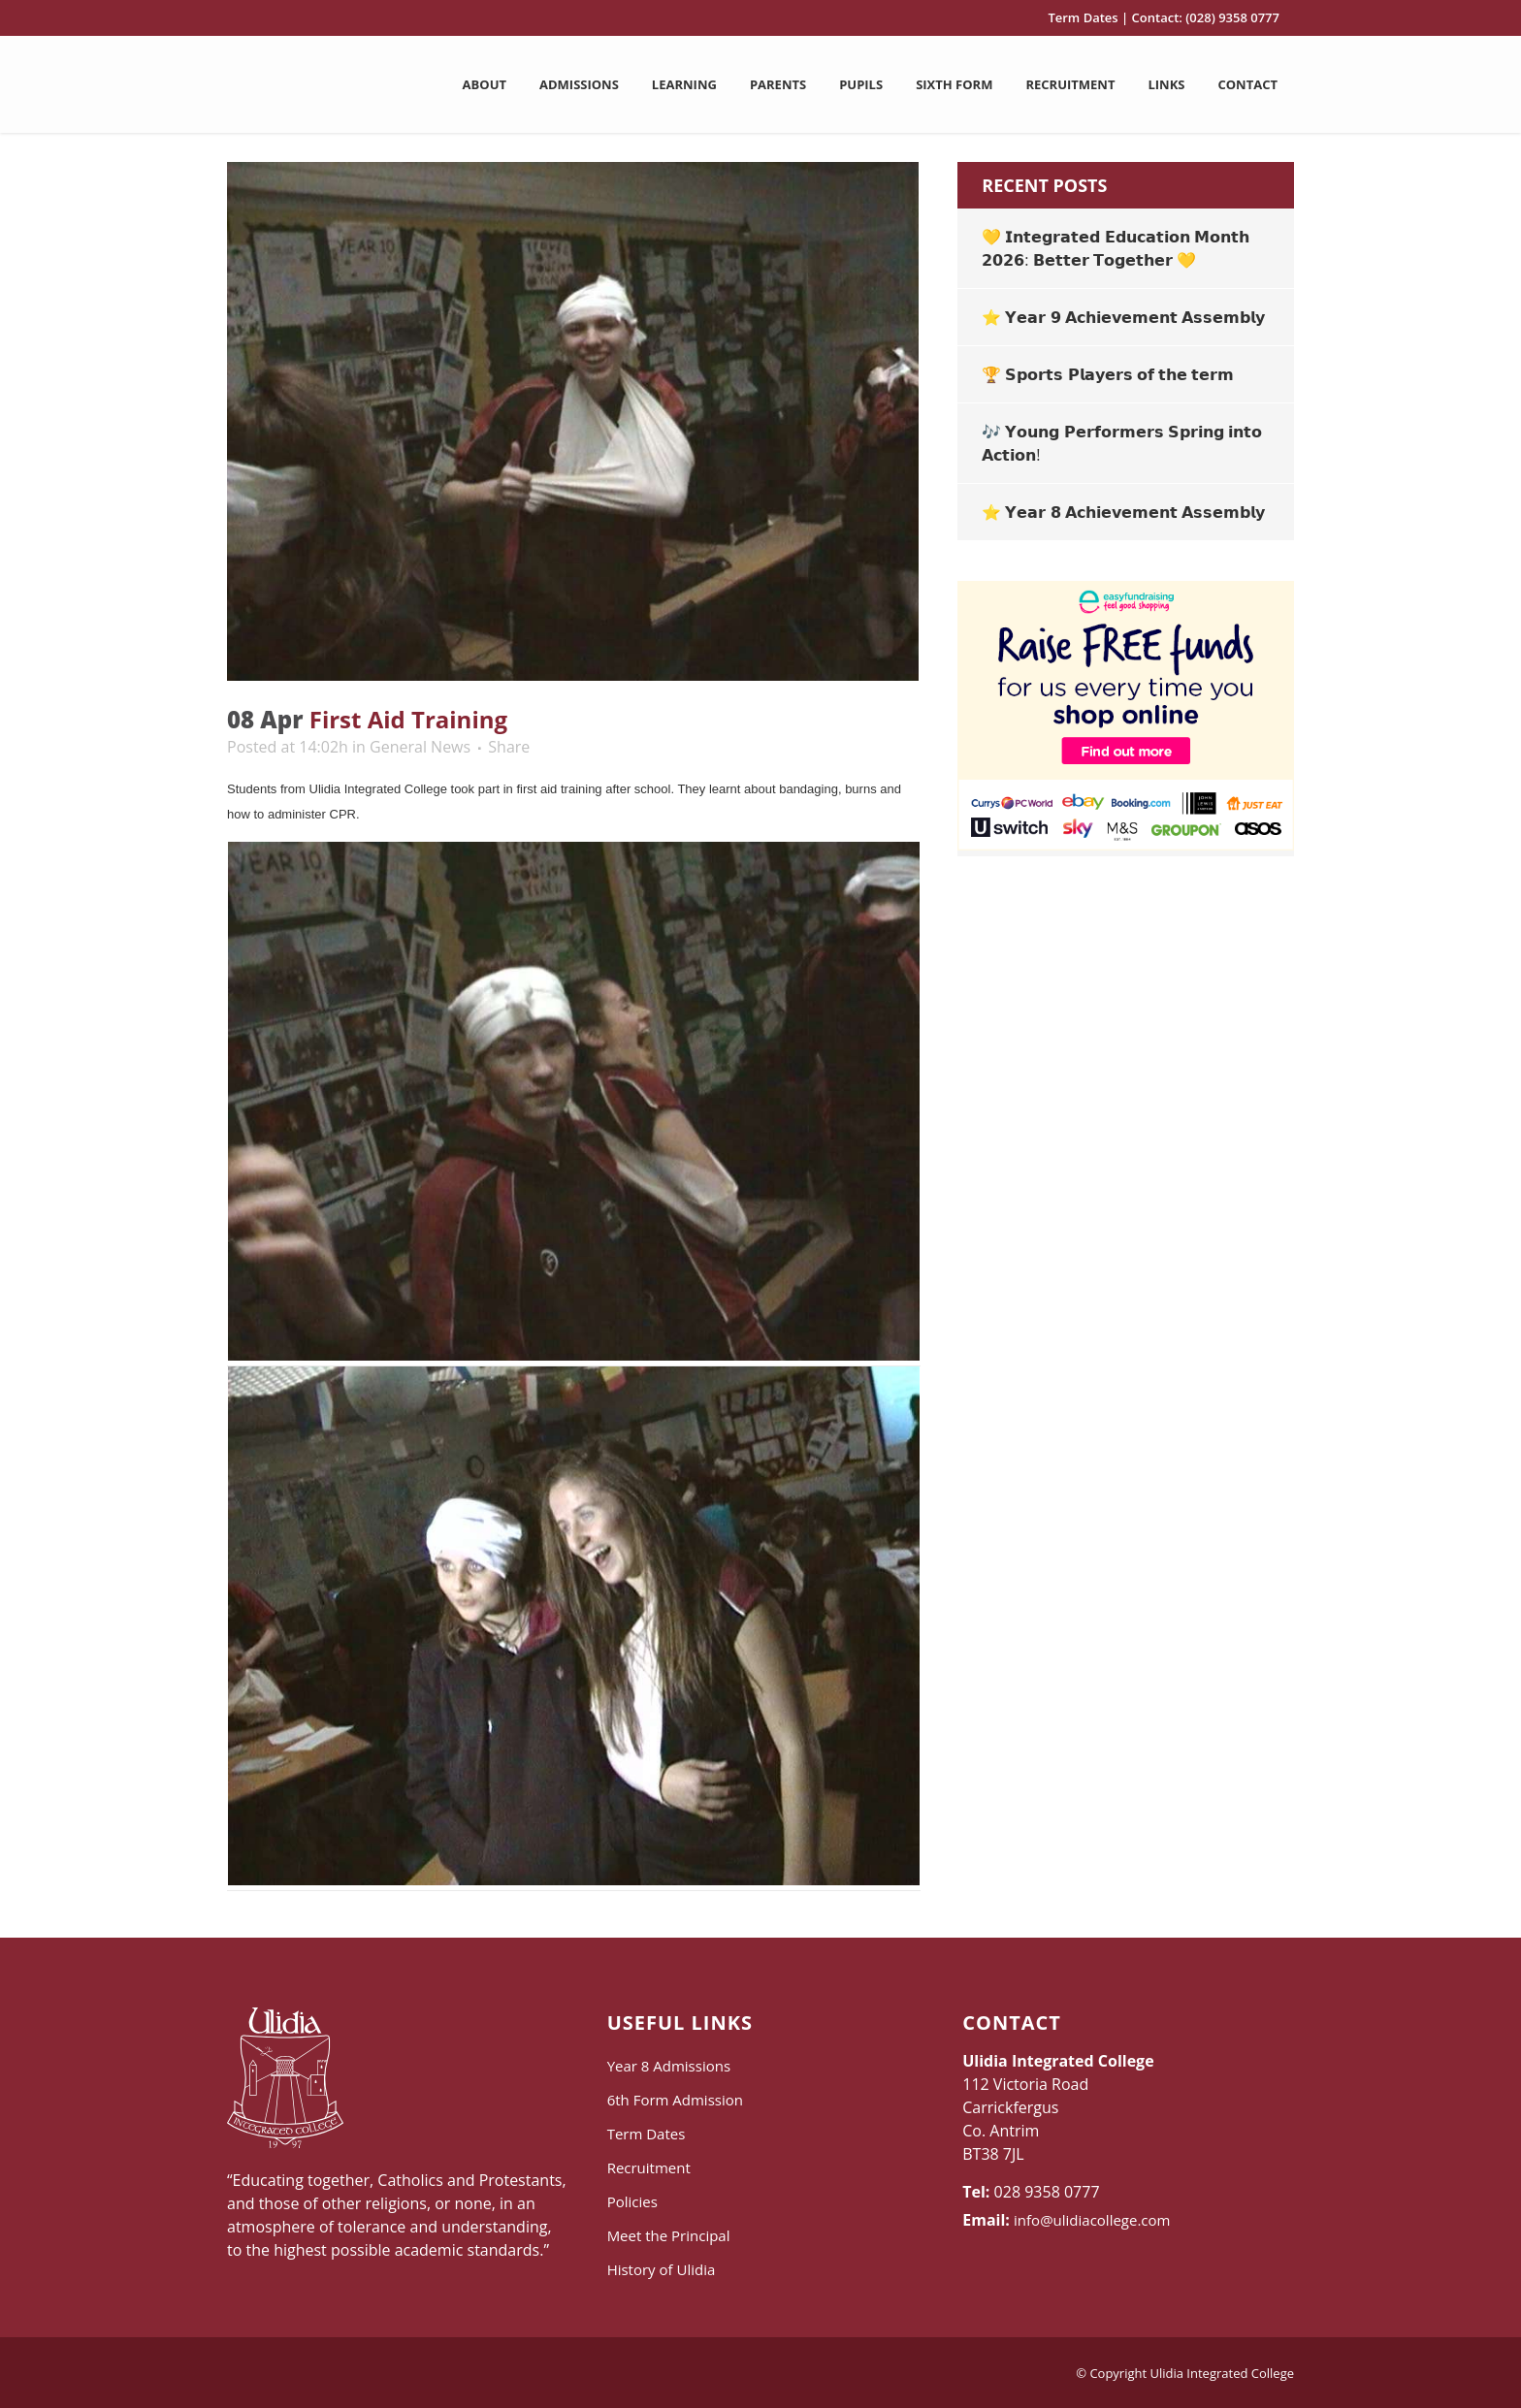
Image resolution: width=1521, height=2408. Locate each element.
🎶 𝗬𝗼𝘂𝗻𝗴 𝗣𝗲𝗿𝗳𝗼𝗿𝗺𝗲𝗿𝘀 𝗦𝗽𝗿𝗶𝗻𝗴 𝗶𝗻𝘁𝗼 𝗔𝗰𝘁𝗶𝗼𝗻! (1122, 443)
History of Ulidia (661, 2269)
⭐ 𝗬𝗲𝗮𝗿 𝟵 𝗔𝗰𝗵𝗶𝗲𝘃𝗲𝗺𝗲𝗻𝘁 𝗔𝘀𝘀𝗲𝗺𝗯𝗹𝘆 (1123, 317)
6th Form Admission (675, 2099)
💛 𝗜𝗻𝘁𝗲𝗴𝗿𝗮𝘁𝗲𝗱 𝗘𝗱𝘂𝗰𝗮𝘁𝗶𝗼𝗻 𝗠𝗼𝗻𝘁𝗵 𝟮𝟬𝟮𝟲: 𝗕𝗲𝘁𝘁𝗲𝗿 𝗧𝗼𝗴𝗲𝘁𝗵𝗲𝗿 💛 (1115, 248)
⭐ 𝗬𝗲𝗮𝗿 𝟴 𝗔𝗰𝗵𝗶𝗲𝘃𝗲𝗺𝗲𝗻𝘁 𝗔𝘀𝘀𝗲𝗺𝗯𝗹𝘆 (1123, 512)
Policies (632, 2201)
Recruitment (649, 2167)
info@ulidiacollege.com (1092, 2220)
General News (420, 746)
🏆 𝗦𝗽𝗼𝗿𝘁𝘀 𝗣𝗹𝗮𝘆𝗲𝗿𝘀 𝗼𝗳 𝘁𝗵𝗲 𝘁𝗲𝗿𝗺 (1108, 374)
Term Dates (1082, 17)
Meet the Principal (668, 2235)
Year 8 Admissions (668, 2065)
